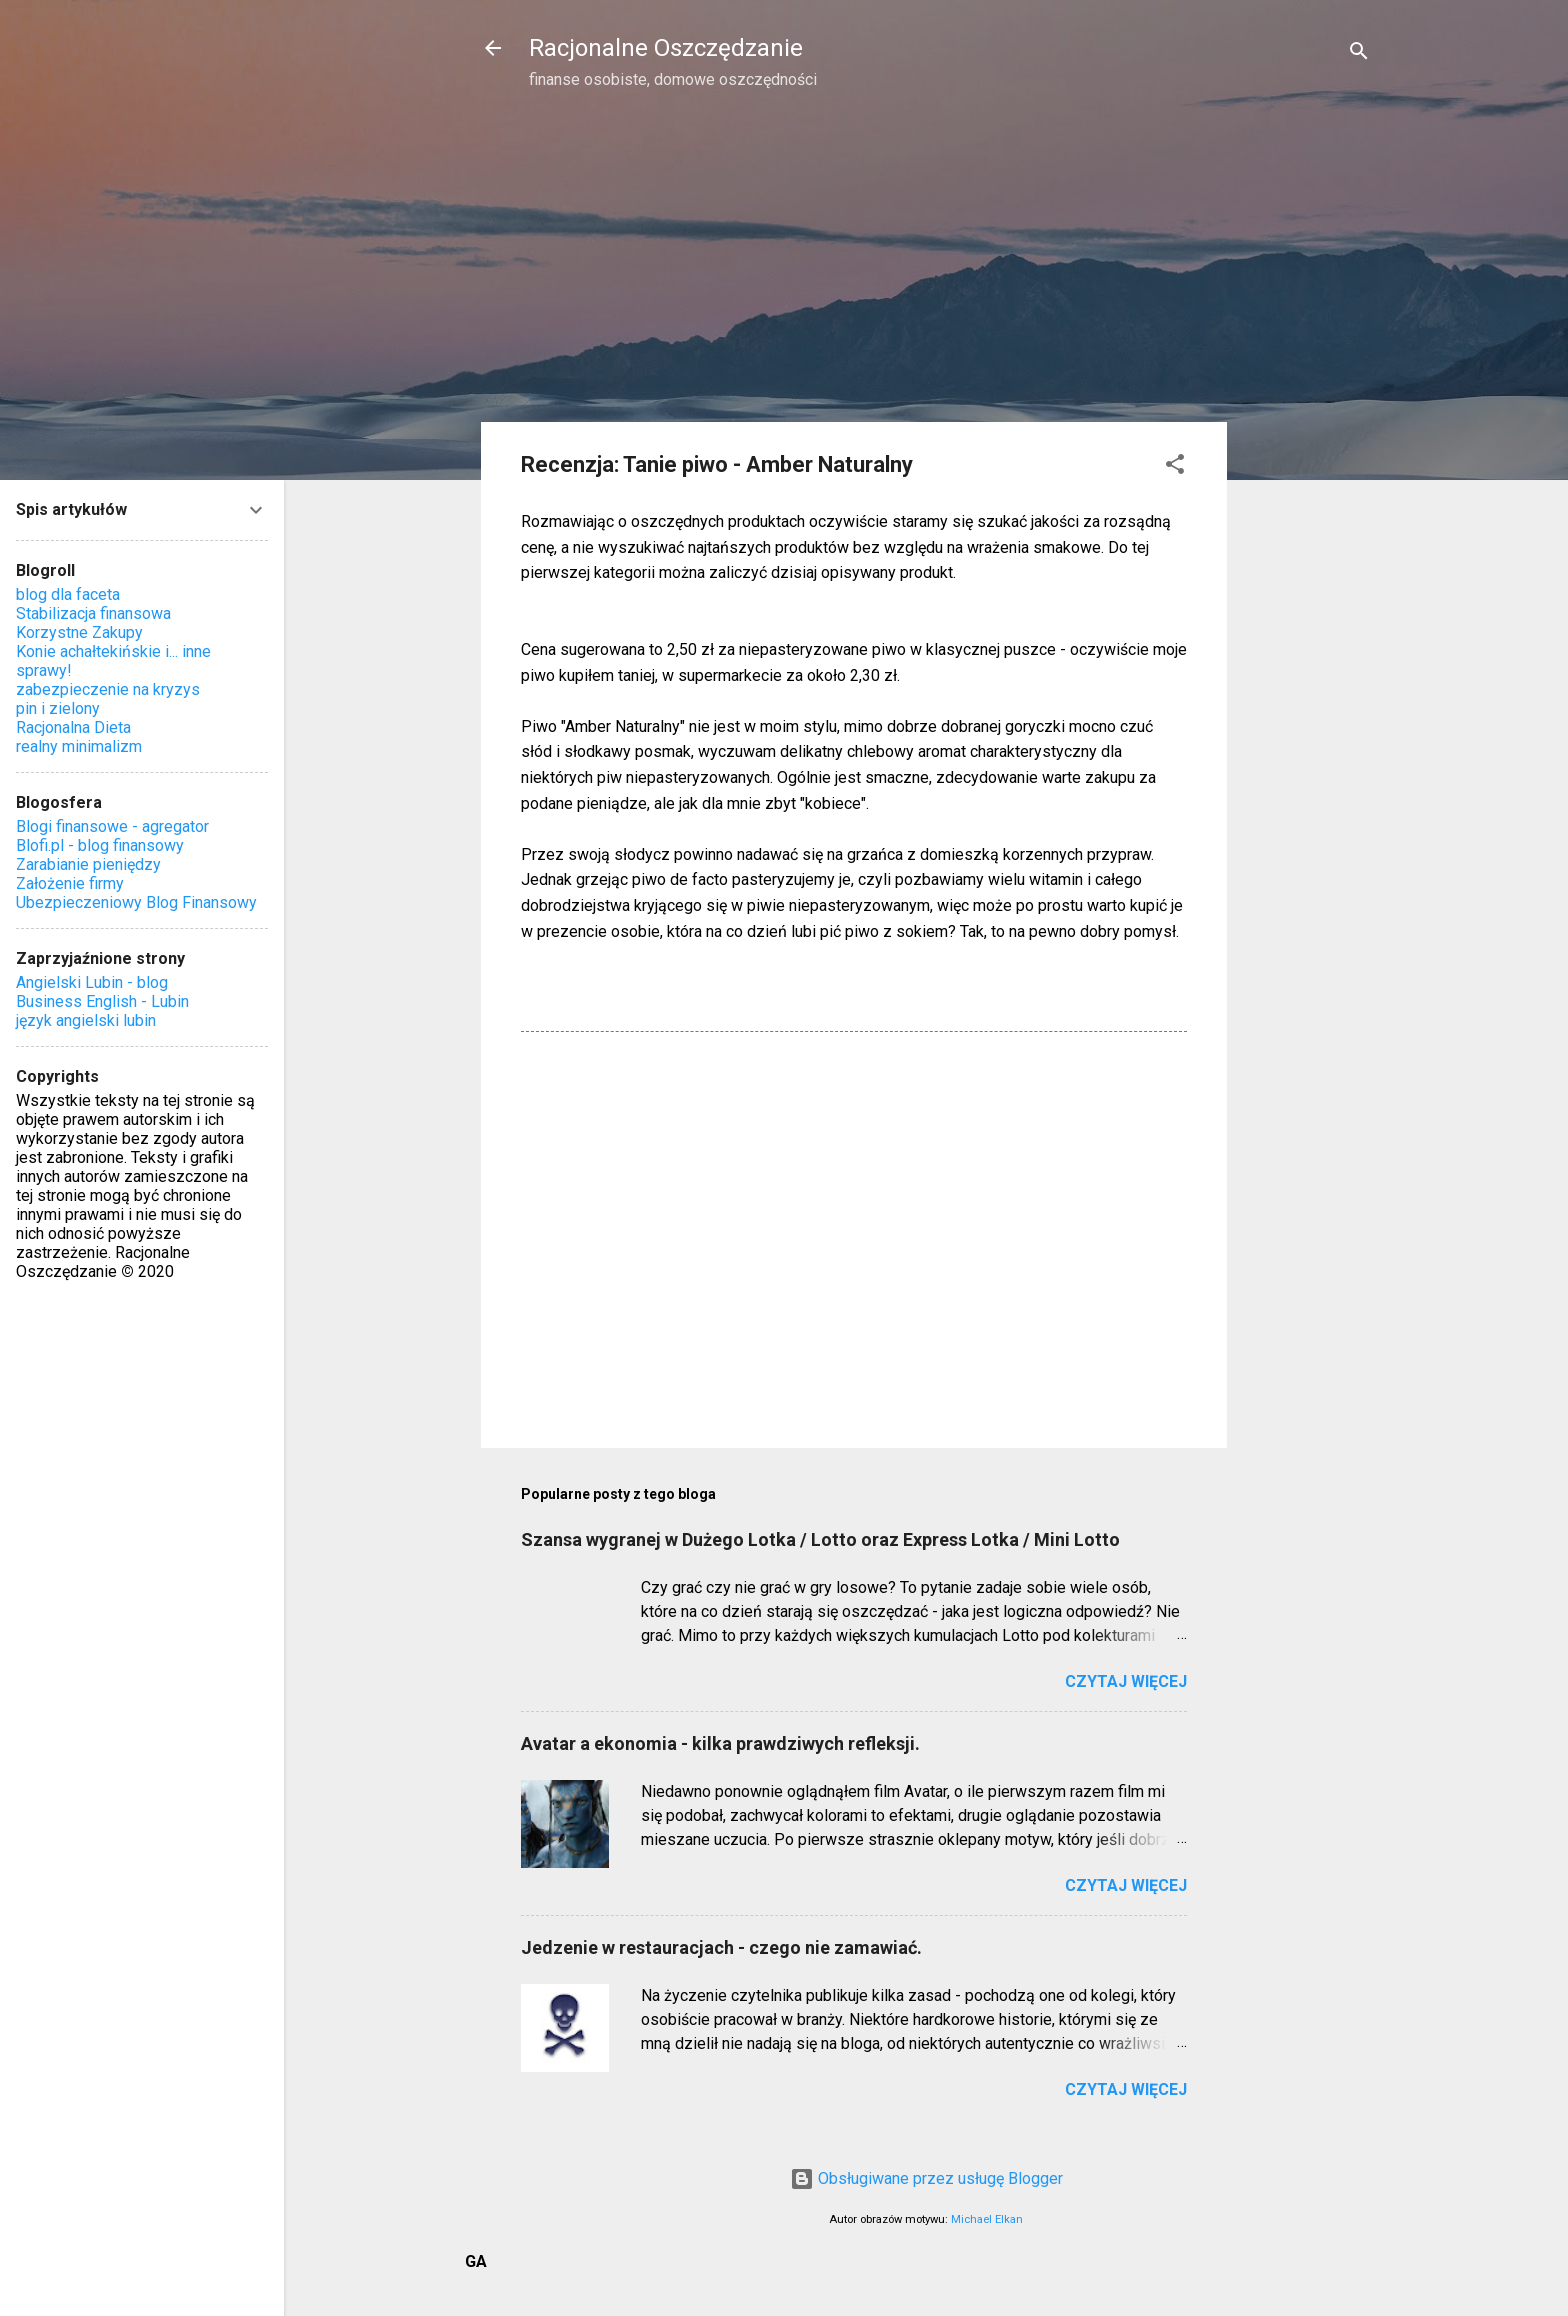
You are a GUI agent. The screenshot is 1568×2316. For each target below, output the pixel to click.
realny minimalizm (79, 746)
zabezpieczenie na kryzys (108, 689)
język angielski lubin (86, 1020)
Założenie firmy (70, 883)
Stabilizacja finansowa (93, 613)
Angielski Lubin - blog (92, 982)
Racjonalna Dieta (73, 727)
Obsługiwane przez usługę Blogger (926, 2178)
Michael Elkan (987, 2219)
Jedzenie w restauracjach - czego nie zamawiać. (721, 1947)
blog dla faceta (68, 594)
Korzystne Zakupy (79, 632)
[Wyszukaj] (1359, 54)
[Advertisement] (1307, 426)
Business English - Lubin (102, 1001)
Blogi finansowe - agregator (112, 826)
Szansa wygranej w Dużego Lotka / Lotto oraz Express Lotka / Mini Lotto (820, 1539)
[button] (1175, 467)
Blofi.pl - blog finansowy (100, 845)
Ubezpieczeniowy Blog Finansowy (136, 902)
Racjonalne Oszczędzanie (666, 48)
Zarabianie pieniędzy (88, 864)
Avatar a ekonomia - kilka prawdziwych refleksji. (720, 1743)
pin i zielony (58, 708)
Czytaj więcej (1126, 1681)
